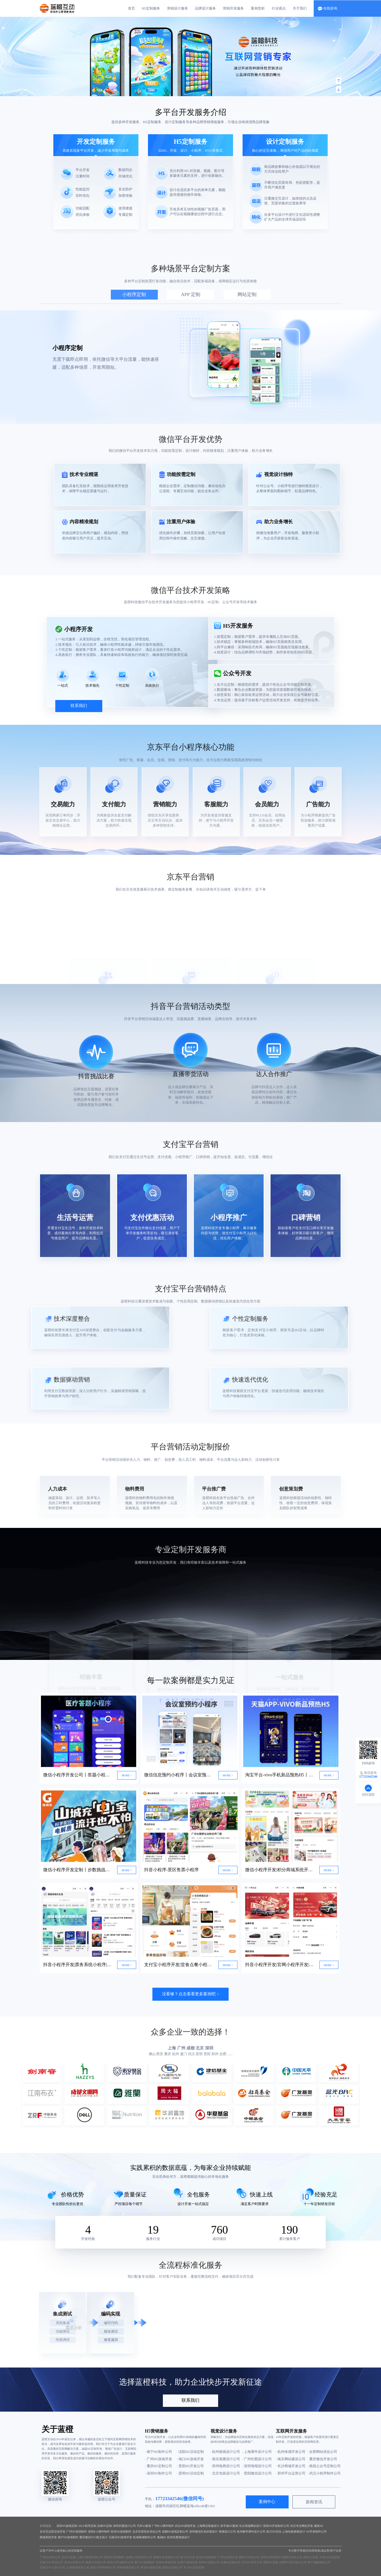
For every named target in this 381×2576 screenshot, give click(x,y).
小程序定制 (134, 294)
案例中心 (267, 2502)
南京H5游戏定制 (151, 2567)
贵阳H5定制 (270, 2562)
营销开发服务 (233, 8)
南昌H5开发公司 (95, 2562)
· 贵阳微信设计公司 (257, 2473)
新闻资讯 (314, 2502)
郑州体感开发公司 (128, 2567)
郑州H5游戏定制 (166, 2562)
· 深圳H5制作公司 (158, 2473)
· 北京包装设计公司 (225, 2473)
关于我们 (300, 8)
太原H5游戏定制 (187, 2562)
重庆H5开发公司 (249, 2557)
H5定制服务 (151, 8)
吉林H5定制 (104, 2525)
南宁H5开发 (187, 2557)
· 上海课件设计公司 (257, 2452)
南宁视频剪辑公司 (319, 2562)
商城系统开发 (48, 2537)
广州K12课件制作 (163, 2525)
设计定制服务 (285, 141)
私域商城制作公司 (144, 2537)
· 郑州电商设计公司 (225, 2466)
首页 (131, 8)
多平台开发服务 (183, 112)
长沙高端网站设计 (250, 2525)
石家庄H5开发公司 (51, 2562)
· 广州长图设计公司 (257, 2459)
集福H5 (161, 2537)
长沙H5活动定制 (194, 2567)
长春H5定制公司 (230, 2562)
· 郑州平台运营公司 (291, 2473)
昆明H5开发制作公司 (166, 2557)
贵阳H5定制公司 (172, 2567)
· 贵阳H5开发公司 (190, 2466)
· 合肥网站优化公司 (323, 2452)
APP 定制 (190, 294)
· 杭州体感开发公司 (291, 2452)
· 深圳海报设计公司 (257, 2466)
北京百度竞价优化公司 (146, 2531)
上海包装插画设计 (293, 2531)
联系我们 (190, 2400)
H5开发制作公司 (316, 2531)
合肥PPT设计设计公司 (293, 2562)
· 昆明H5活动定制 (190, 2473)
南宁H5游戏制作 (68, 2537)
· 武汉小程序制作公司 (323, 2473)
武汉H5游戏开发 (185, 2525)
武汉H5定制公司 (74, 2562)
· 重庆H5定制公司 (158, 2466)
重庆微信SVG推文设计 (93, 2537)
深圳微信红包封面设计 (203, 2531)
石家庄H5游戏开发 (120, 2537)
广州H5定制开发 (227, 2557)
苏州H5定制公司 (209, 2562)
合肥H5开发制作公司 (139, 2557)
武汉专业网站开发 (301, 2525)
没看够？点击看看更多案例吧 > (190, 1994)
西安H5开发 (310, 2557)
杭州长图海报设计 (178, 2537)
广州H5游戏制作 (76, 2531)
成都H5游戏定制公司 (175, 2531)
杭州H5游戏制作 (121, 2531)
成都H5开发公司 (292, 2557)
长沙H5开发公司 (252, 2562)
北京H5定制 (68, 2557)
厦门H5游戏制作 (144, 2562)
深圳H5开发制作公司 (276, 2525)
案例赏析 (258, 8)
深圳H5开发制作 (270, 2557)
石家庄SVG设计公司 (52, 2567)
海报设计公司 (227, 2531)
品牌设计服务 (205, 8)
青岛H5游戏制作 (206, 2557)
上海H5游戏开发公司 (90, 2557)
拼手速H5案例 (229, 2525)
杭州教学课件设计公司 (251, 2531)
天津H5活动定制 (329, 2557)
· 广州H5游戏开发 (158, 2459)
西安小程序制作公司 (103, 2567)
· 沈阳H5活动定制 (190, 2452)
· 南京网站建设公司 (291, 2459)
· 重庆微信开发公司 (323, 2459)
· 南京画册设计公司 (225, 2459)
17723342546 (168, 2498)
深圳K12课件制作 (99, 2531)
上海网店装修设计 (208, 2525)
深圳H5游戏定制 (67, 2525)
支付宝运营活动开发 (52, 2531)
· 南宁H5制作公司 (158, 2452)
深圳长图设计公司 (124, 2525)
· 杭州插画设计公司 (225, 2452)
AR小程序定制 (87, 2525)
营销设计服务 (177, 8)
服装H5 (318, 2525)
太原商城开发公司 (77, 2567)
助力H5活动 (273, 2531)
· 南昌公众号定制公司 (323, 2466)
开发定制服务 (96, 141)
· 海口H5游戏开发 (190, 2459)
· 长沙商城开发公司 (291, 2466)
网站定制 (247, 294)
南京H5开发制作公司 (120, 2562)
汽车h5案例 (144, 2525)
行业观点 (279, 8)
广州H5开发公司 (50, 2557)
